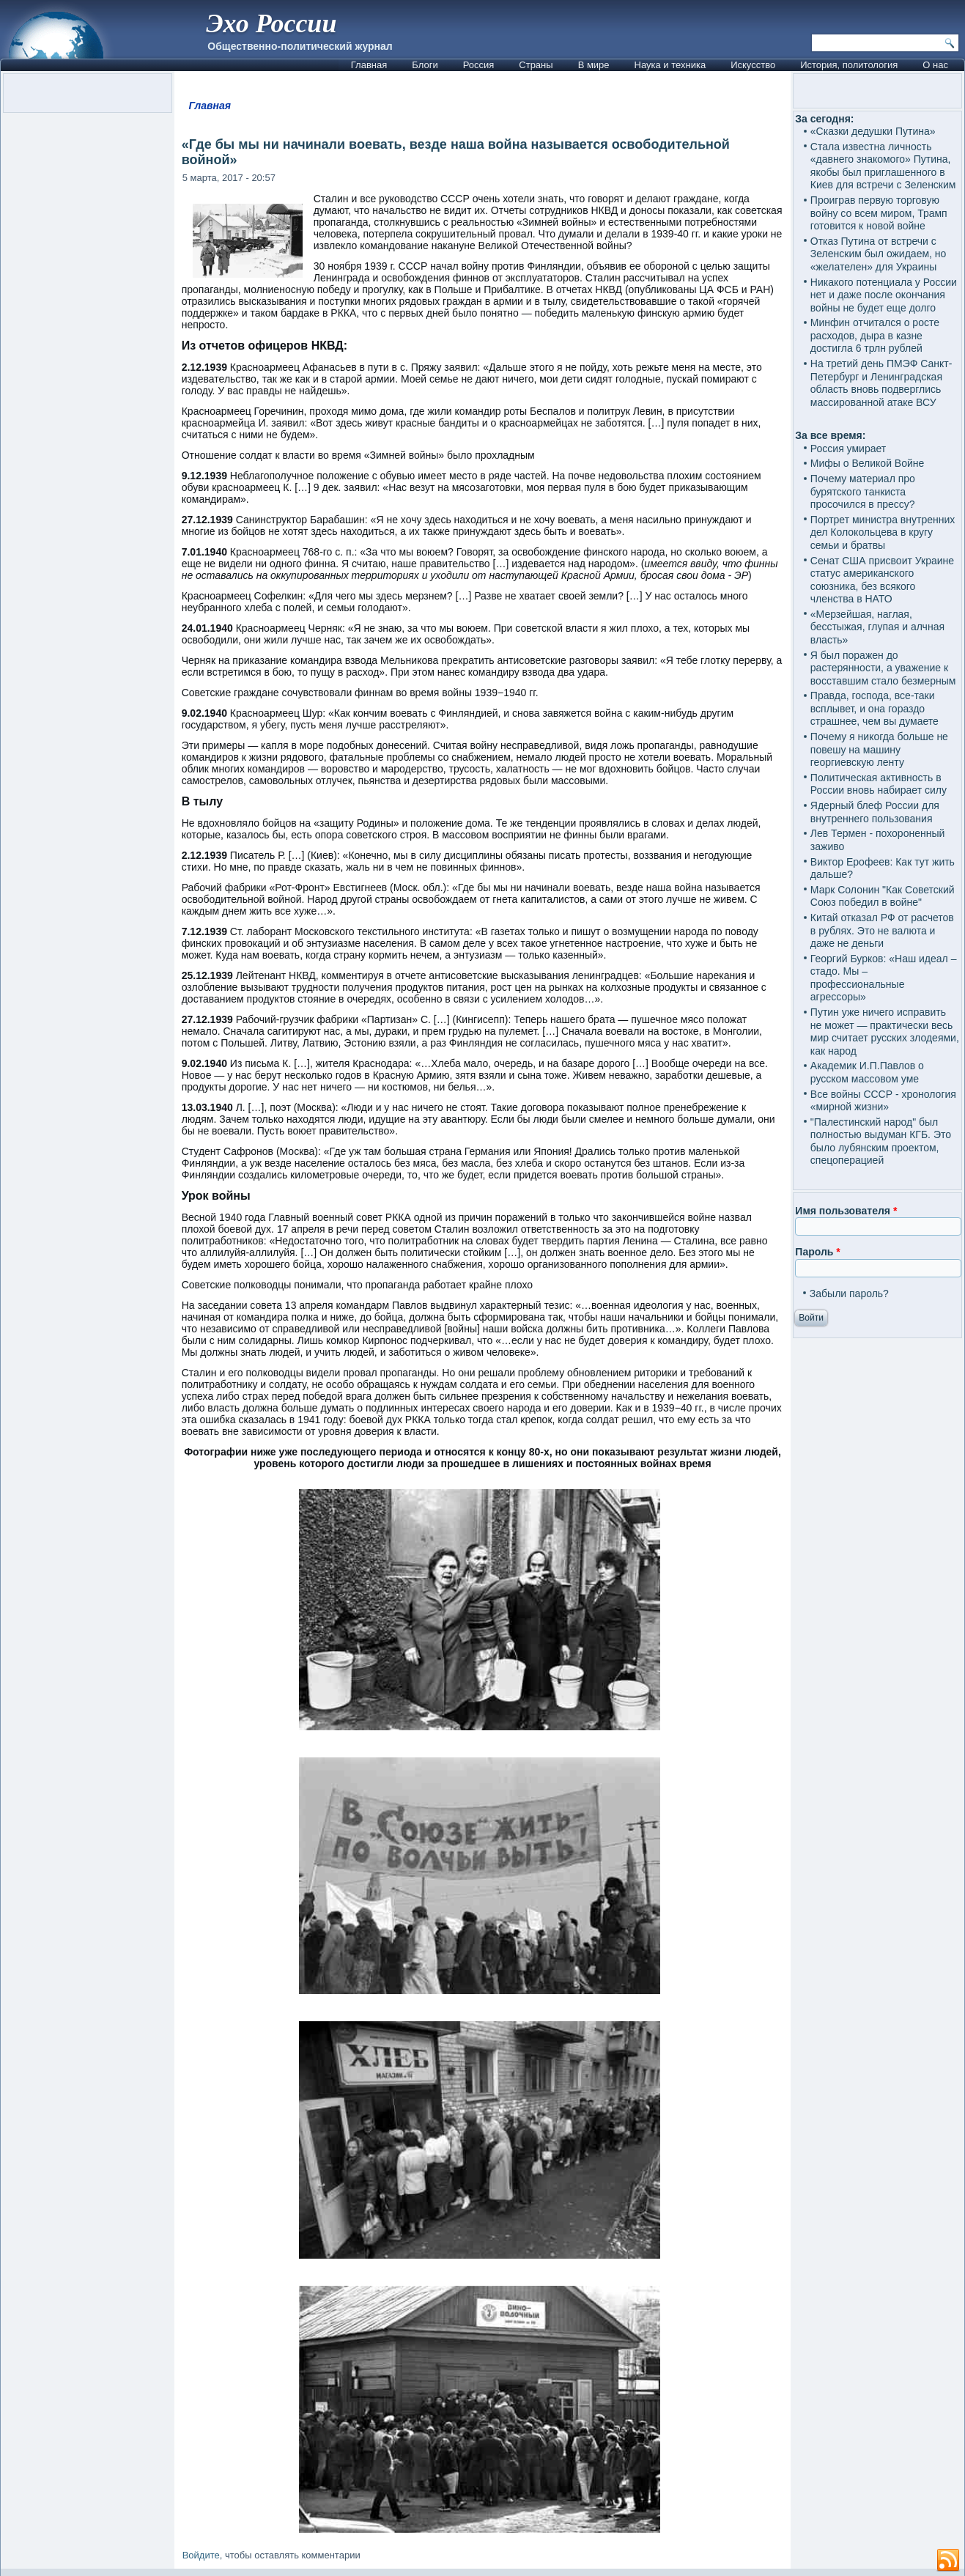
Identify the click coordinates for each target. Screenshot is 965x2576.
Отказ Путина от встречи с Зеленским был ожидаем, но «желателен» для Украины (878, 254)
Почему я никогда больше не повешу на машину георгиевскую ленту (879, 749)
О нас (935, 64)
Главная (369, 64)
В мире (594, 64)
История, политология (849, 64)
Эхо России (271, 23)
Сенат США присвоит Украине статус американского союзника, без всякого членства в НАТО (882, 580)
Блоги (424, 64)
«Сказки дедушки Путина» (873, 131)
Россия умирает (848, 448)
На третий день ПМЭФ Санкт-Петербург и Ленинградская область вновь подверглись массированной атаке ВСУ (881, 383)
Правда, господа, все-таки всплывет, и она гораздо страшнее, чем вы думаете (874, 708)
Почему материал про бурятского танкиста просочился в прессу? (862, 491)
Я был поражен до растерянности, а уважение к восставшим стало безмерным (883, 668)
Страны (535, 64)
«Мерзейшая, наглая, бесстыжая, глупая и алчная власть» (877, 627)
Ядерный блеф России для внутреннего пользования (874, 812)
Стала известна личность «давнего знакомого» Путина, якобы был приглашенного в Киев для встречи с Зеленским (883, 166)
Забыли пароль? (849, 1293)
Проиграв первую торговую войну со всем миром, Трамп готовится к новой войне (878, 213)
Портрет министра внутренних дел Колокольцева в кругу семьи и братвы (882, 532)
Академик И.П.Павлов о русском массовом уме (867, 1072)
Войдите (201, 2555)
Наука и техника (670, 64)
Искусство (753, 64)
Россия (479, 64)
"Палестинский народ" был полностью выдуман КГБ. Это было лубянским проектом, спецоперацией (880, 1141)
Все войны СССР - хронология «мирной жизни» (883, 1100)
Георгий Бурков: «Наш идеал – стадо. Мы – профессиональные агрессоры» (883, 978)
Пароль (817, 1252)
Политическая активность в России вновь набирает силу (878, 784)
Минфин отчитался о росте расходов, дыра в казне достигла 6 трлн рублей (874, 335)
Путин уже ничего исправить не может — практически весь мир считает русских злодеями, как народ (884, 1031)
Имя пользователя (846, 1211)
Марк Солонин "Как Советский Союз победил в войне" (882, 896)
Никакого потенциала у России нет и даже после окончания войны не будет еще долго (883, 295)
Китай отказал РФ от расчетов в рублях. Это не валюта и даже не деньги (882, 930)
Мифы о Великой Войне (867, 463)
